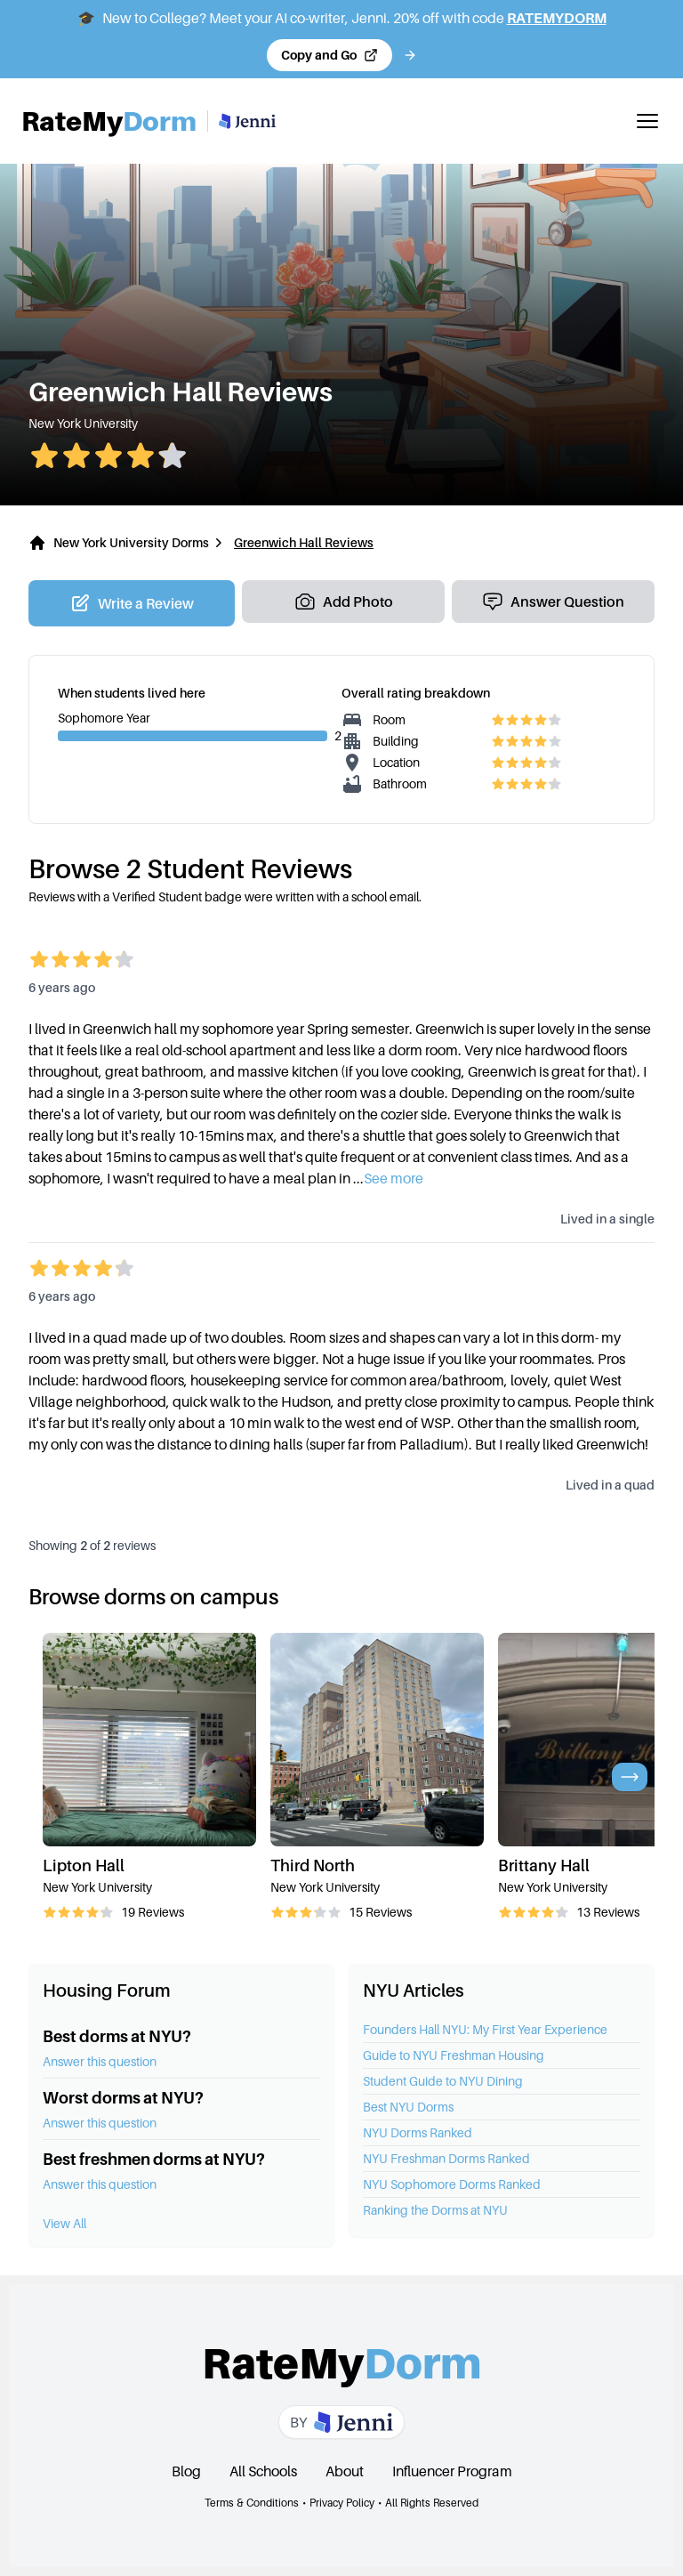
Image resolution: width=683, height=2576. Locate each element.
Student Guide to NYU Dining (443, 2080)
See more (393, 1178)
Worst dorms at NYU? (123, 2097)
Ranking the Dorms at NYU (435, 2209)
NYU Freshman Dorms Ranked (446, 2158)
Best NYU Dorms (408, 2106)
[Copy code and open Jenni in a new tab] (329, 55)
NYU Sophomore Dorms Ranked (452, 2184)
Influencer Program (452, 2471)
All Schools (263, 2471)
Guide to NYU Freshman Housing (453, 2055)
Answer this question (100, 2061)
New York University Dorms (131, 542)
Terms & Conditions (252, 2502)
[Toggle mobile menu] (647, 121)
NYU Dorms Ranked (417, 2132)
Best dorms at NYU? (117, 2036)
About (344, 2471)
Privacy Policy (341, 2502)
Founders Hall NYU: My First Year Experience (485, 2029)
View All (64, 2223)
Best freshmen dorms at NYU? (154, 2159)
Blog (186, 2471)
